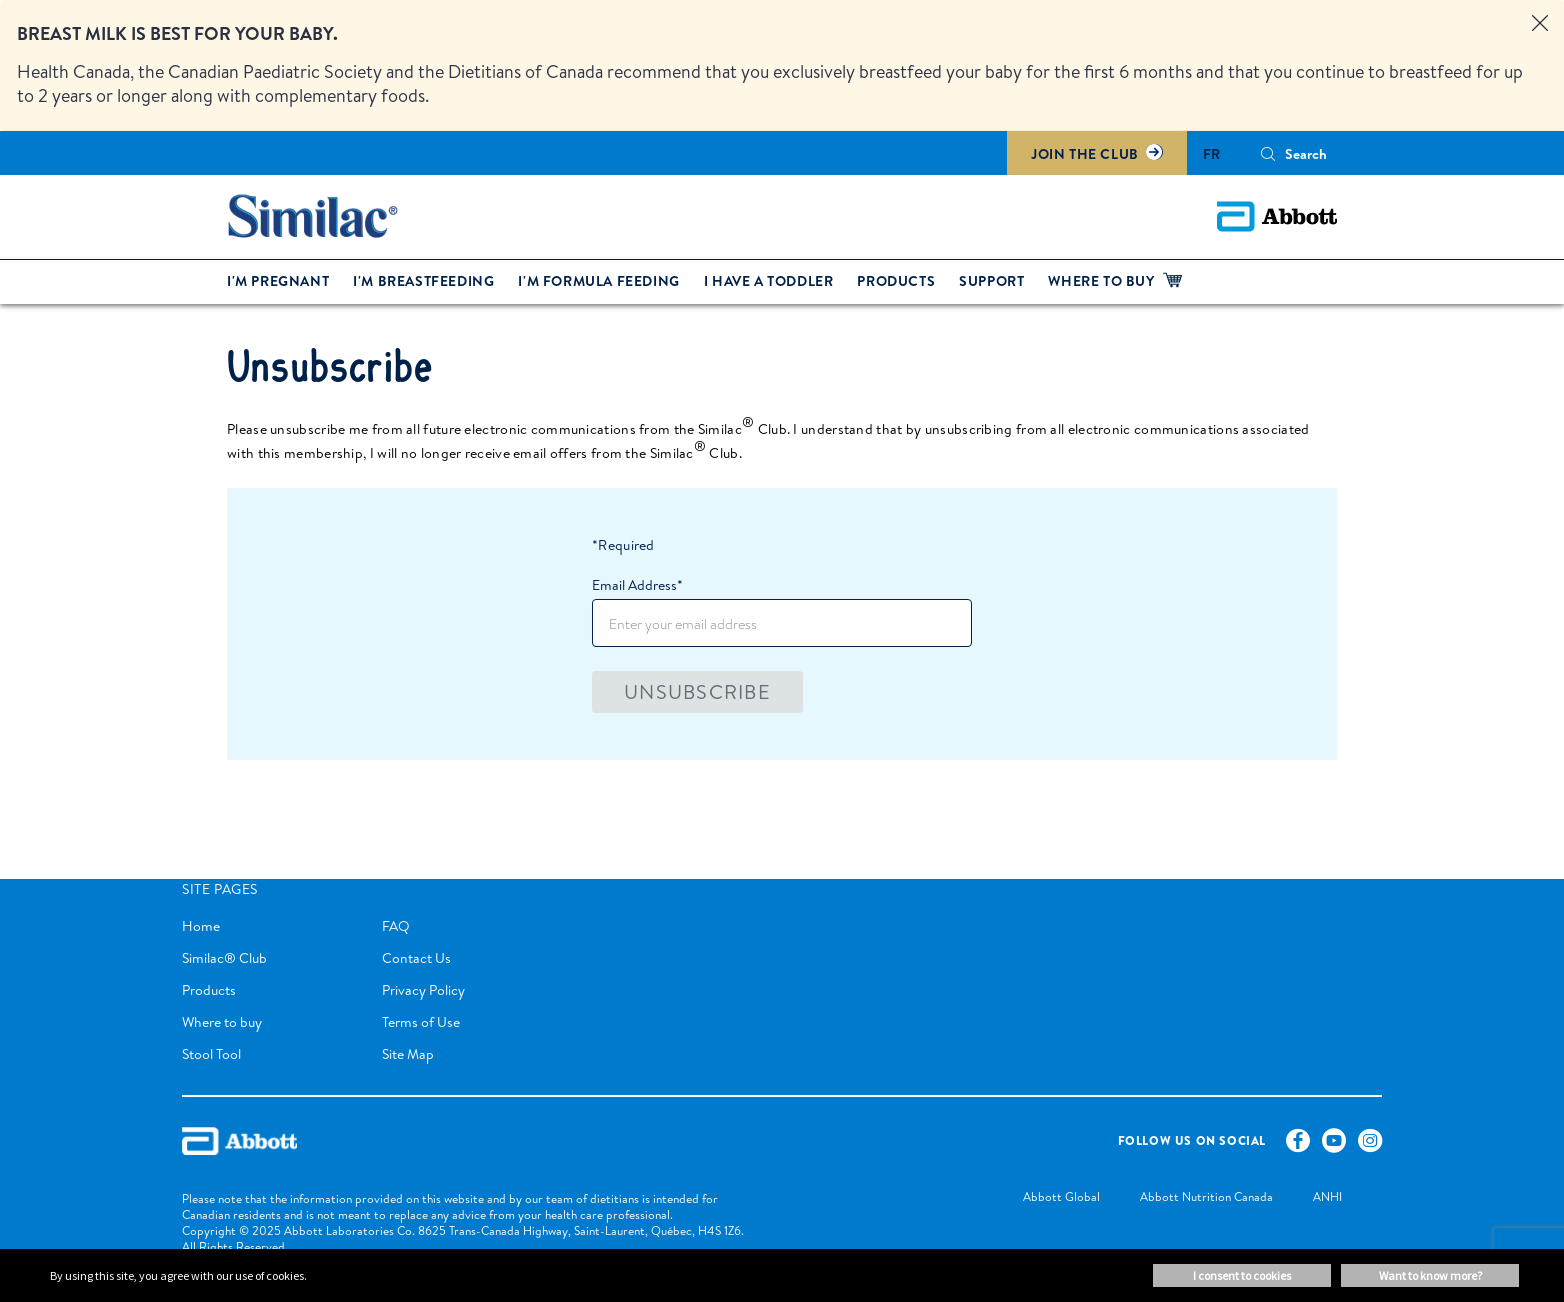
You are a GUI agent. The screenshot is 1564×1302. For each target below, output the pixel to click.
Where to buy (222, 1022)
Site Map (408, 1054)
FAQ (396, 926)
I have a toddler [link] (769, 281)
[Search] (1268, 154)
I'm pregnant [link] (278, 281)
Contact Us (416, 958)
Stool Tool (211, 1054)
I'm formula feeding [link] (598, 281)
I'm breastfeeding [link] (423, 281)
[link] (1041, 1198)
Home (201, 926)
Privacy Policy (423, 990)
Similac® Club (224, 958)
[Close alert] (1540, 24)
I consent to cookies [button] (1242, 1275)
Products (209, 990)
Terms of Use (421, 1022)
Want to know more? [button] (1430, 1275)
